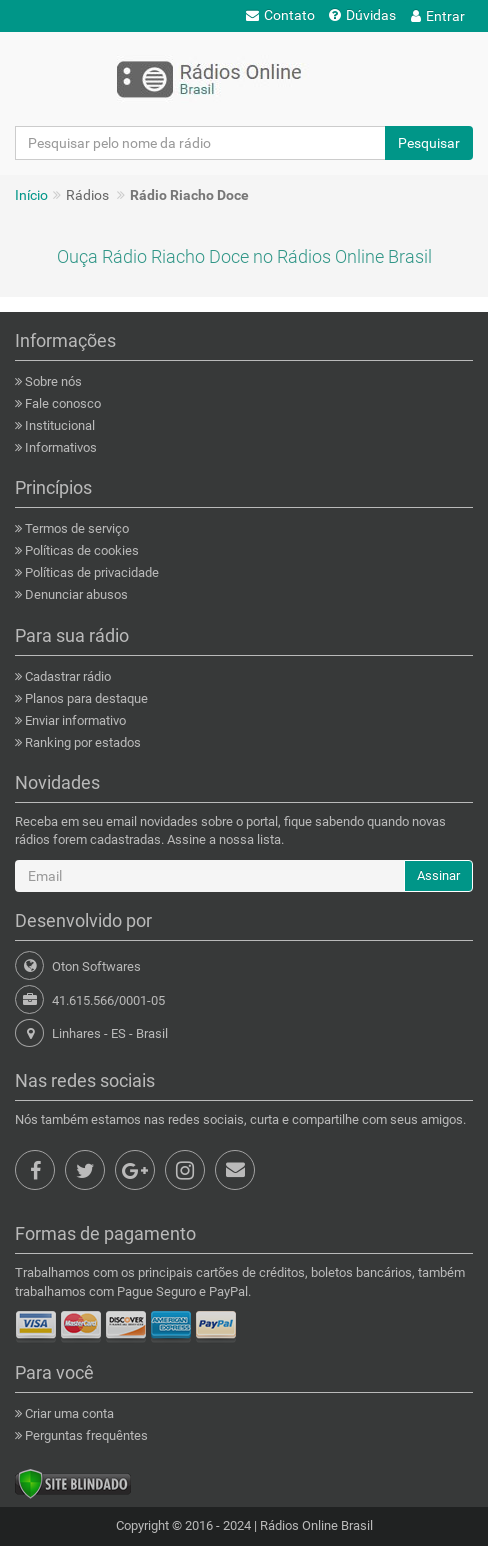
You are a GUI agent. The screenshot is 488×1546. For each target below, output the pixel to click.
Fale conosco (61, 403)
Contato (280, 15)
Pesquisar (429, 143)
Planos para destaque (85, 698)
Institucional (58, 425)
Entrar (438, 16)
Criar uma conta (68, 1413)
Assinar (438, 875)
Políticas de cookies (80, 550)
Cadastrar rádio (66, 676)
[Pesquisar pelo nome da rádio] (200, 143)
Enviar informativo (74, 720)
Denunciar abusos (75, 594)
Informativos (59, 447)
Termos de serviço (75, 528)
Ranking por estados (81, 742)
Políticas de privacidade (90, 572)
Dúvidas (362, 15)
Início (31, 195)
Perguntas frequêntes (85, 1435)
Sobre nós (52, 381)
